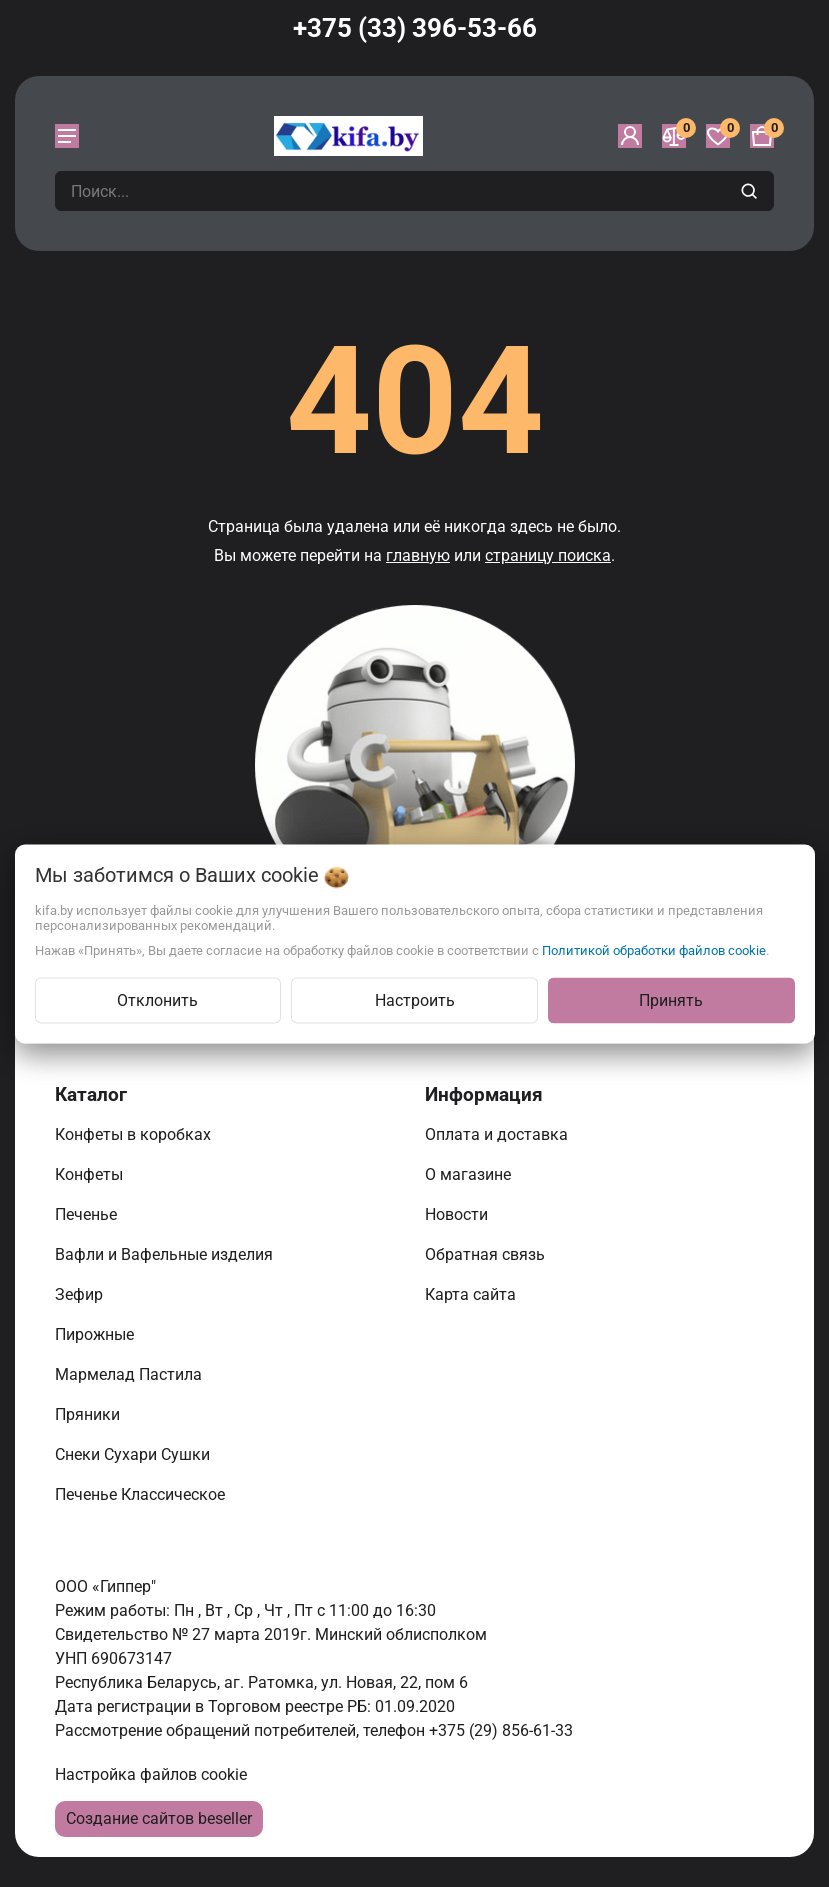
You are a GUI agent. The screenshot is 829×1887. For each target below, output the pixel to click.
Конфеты (93, 1174)
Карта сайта (472, 1294)
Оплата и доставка (498, 1134)
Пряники (89, 1414)
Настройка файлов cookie (151, 1774)
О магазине (470, 1174)
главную (418, 555)
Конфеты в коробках (135, 1134)
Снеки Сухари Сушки (134, 1454)
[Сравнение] (674, 136)
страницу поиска (548, 555)
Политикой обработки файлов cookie (654, 949)
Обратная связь (487, 1254)
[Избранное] (718, 136)
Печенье (88, 1214)
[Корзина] (762, 136)
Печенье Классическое (142, 1494)
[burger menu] (67, 136)
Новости (458, 1214)
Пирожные (96, 1334)
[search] (751, 191)
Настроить (415, 999)
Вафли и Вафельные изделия (166, 1254)
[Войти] (630, 136)
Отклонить (157, 999)
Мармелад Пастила (130, 1374)
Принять (671, 999)
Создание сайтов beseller (159, 1818)
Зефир (81, 1294)
